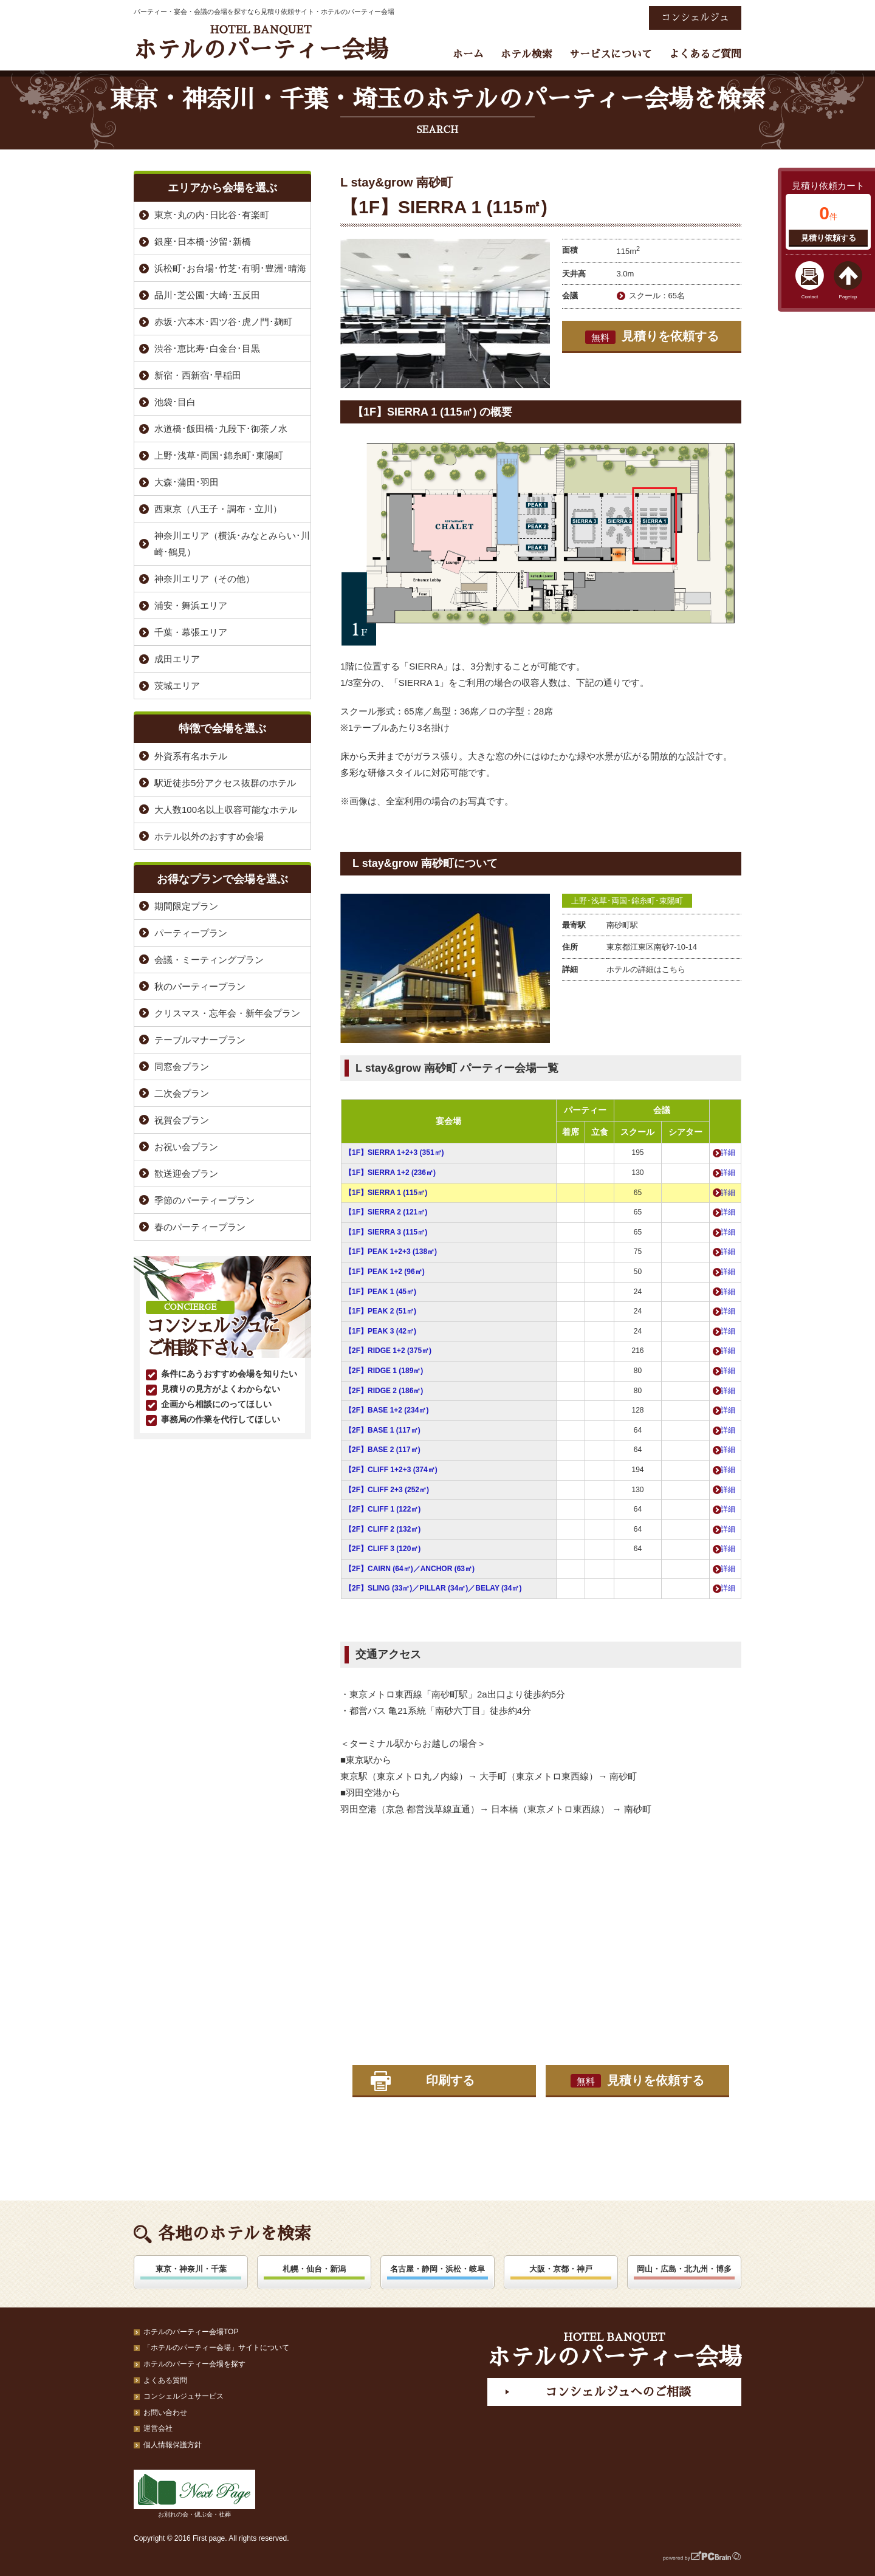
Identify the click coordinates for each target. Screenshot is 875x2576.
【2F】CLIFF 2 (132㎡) (382, 1529)
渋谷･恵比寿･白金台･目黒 (207, 348)
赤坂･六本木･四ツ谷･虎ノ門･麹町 (223, 322)
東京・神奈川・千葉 (191, 2268)
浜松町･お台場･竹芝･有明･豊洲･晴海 (230, 268)
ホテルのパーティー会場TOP (190, 2332)
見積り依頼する (828, 237)
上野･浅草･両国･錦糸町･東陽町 (627, 900)
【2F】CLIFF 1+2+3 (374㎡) (391, 1469)
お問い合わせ (165, 2412)
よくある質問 (165, 2380)
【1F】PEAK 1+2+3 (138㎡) (391, 1251)
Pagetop (848, 297)
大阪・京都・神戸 (560, 2268)
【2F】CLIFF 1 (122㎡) (382, 1509)
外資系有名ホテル (190, 756)
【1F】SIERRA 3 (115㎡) (386, 1232)
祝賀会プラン (181, 1120)
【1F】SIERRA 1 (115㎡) (386, 1192)
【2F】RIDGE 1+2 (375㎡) (388, 1350)
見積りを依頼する (652, 336)
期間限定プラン (186, 906)
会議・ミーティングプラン (209, 959)
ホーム (468, 54)
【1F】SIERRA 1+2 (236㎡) (390, 1172)
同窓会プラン (181, 1066)
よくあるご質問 (705, 54)
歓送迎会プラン (186, 1173)
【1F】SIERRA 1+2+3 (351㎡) (394, 1152)
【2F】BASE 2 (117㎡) (382, 1449)
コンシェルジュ (695, 17)
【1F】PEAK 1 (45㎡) (380, 1291)
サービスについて (610, 54)
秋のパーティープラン (199, 986)
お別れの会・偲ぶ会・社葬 (194, 2494)
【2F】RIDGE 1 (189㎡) (384, 1370)
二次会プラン (181, 1093)
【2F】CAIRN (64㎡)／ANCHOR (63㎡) (410, 1568)
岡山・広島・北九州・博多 (684, 2268)
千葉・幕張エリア (190, 632)
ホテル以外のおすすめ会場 (209, 836)
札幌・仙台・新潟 (314, 2268)
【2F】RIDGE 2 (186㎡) (384, 1390)
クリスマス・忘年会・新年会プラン (227, 1013)
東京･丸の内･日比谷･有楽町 (211, 215)
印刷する (450, 2080)
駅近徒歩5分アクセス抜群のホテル (225, 783)
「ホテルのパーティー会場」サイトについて (216, 2347)
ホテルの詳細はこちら (645, 969)
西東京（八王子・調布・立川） (218, 509)
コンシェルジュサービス (183, 2396)
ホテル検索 (526, 54)
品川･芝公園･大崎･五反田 (207, 295)
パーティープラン (190, 933)
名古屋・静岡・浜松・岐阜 (437, 2268)
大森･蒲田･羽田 (186, 482)
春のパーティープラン (199, 1227)
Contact (809, 297)
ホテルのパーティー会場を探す (194, 2364)
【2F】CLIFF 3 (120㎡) (382, 1548)
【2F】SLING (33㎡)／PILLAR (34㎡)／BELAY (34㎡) (433, 1588)
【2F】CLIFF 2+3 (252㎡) (387, 1489)
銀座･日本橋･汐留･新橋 (202, 241)
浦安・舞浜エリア (190, 605)
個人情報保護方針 (172, 2445)
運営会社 (158, 2428)
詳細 (728, 1152)
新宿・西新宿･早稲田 (197, 375)
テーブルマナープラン (199, 1040)
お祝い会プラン (186, 1147)
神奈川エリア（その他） (204, 579)
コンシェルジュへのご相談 (618, 2392)
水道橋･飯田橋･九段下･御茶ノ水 (220, 428)
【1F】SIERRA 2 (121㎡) (386, 1212)
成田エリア (177, 659)
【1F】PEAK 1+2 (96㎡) (385, 1271)
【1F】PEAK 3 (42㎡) (380, 1331)
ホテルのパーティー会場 (261, 42)
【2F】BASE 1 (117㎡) (382, 1430)
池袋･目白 (175, 402)
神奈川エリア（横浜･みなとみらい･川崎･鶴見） (232, 543)
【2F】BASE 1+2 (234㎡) (386, 1410)
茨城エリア (177, 685)
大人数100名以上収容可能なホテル (225, 809)
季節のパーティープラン (204, 1200)
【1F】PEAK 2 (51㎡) (380, 1311)
